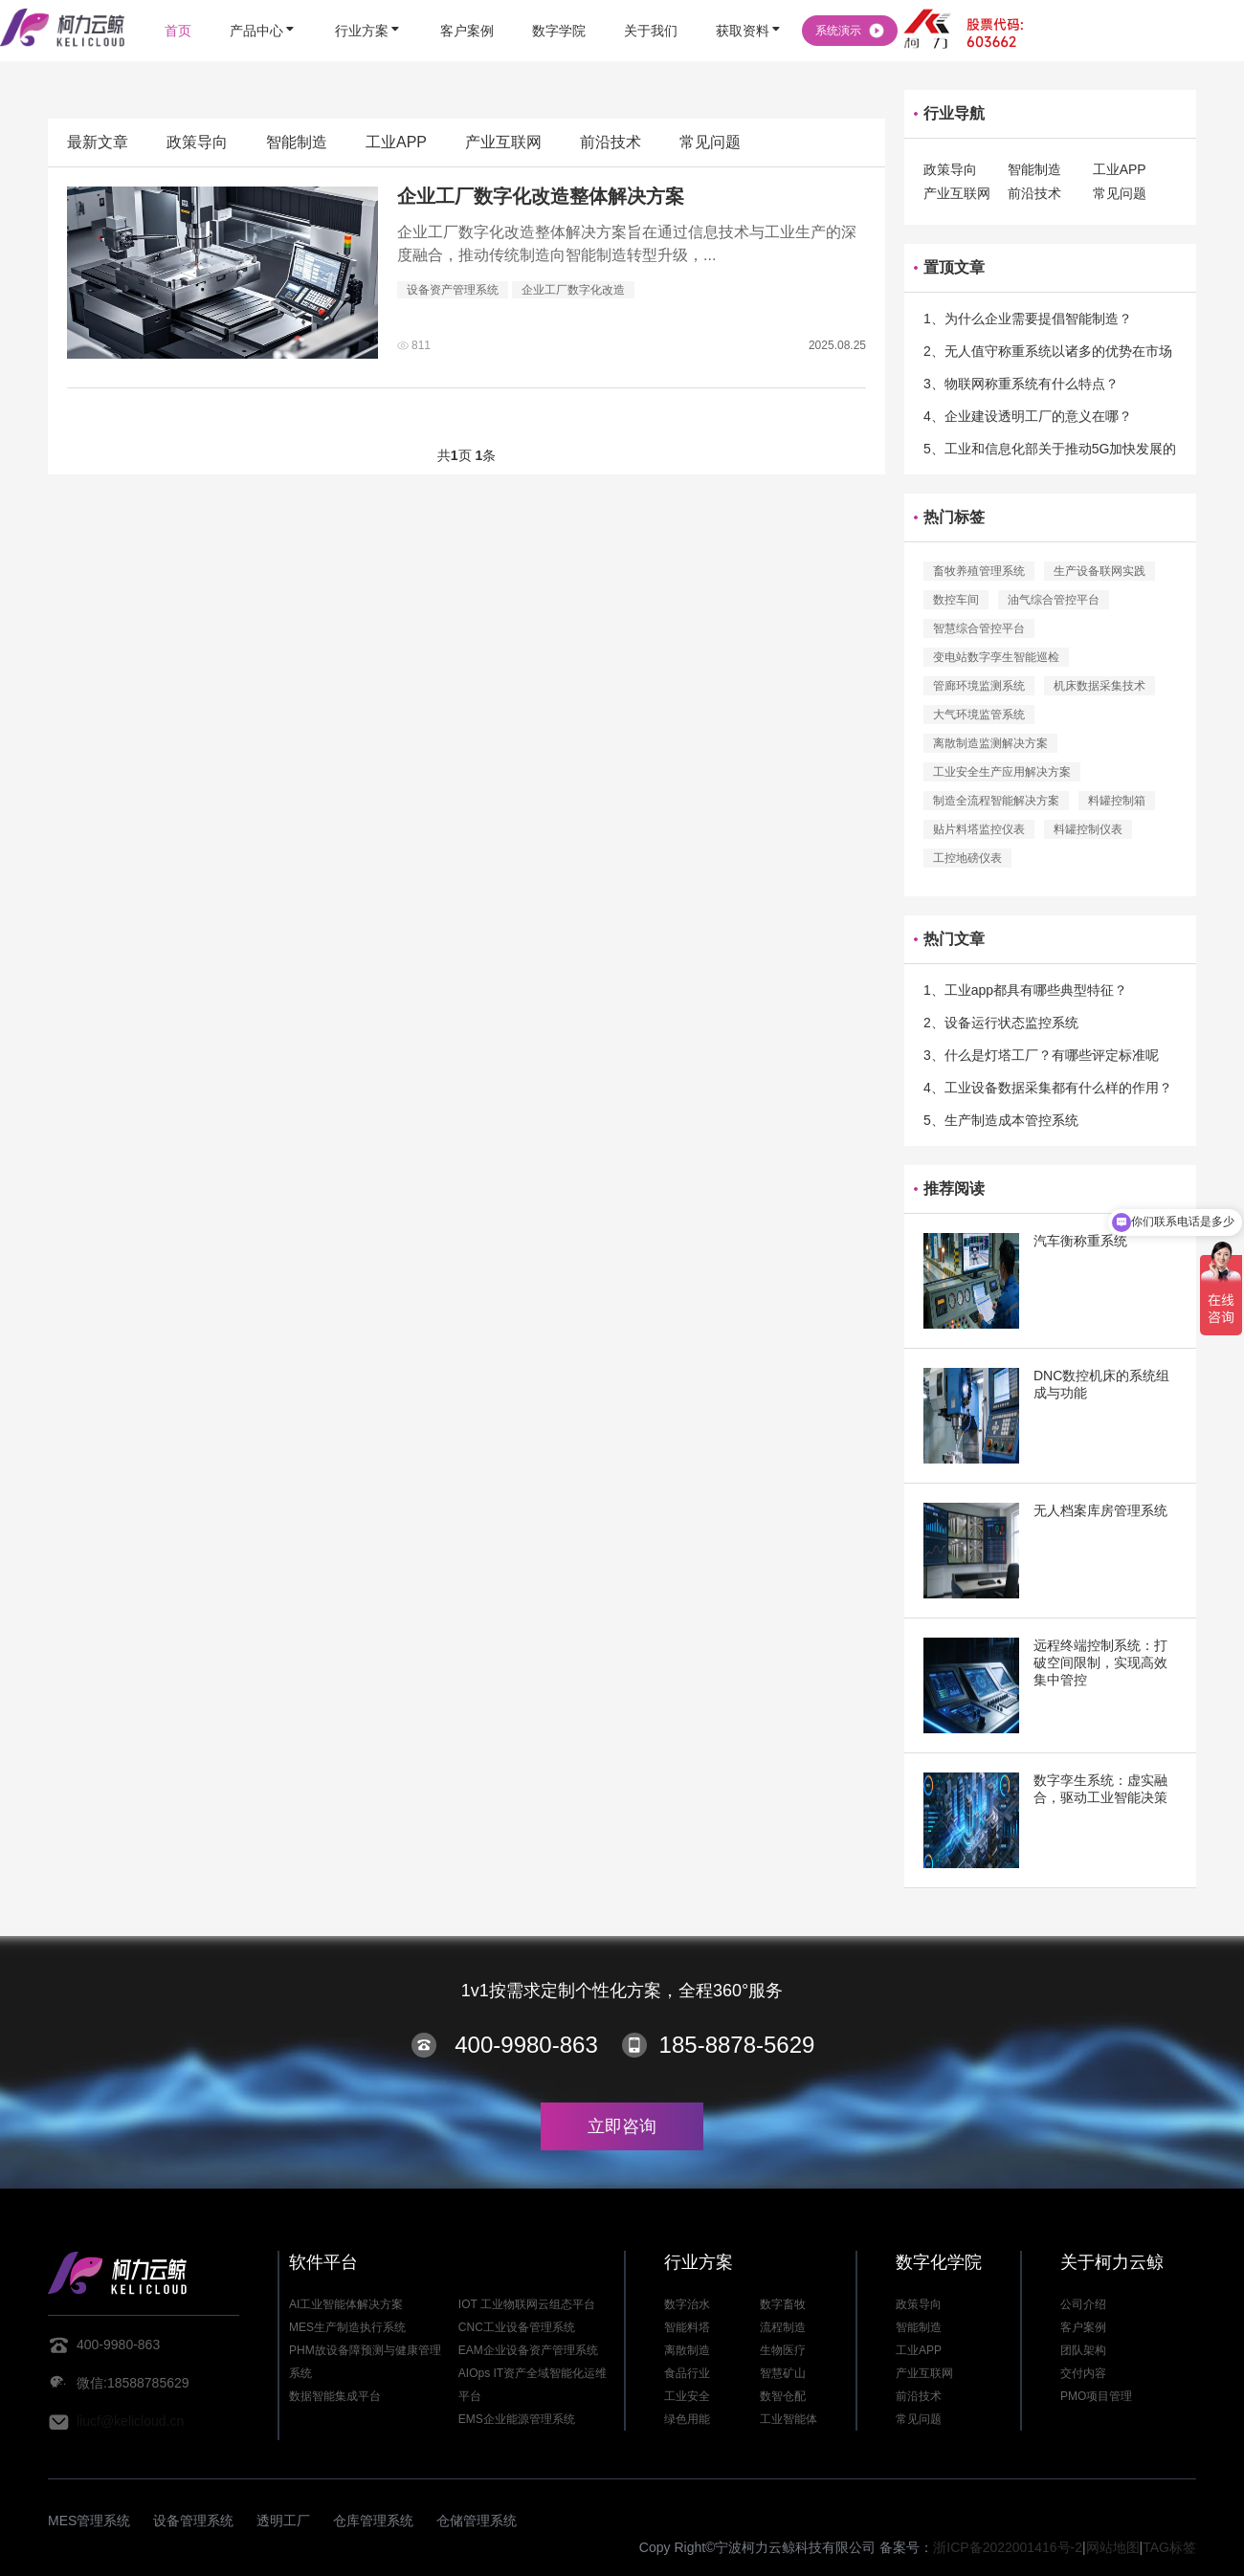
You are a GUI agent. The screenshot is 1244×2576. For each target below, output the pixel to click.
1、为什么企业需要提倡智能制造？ (1027, 318)
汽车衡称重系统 (1080, 1240)
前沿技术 (610, 142)
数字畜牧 (783, 2304)
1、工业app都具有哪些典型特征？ (1025, 990)
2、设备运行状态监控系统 (1000, 1022)
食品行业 (687, 2373)
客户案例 (1083, 2327)
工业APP (396, 142)
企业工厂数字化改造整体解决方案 (540, 196)
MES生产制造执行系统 (347, 2327)
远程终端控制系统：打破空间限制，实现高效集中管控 (1100, 1662)
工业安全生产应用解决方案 (1002, 772)
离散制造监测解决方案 (990, 743)
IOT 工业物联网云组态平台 (526, 2304)
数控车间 (956, 599)
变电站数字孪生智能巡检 (996, 657)
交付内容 (1083, 2373)
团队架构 (1083, 2350)
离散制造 (687, 2350)
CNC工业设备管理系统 (516, 2327)
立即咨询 (622, 2126)
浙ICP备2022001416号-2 (1007, 2547)
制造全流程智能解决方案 (996, 800)
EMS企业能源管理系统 (516, 2419)
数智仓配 (783, 2396)
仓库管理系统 (373, 2520)
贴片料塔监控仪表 (979, 829)
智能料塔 (687, 2327)
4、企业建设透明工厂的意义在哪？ (1027, 416)
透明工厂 (283, 2520)
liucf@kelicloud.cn (130, 2421)
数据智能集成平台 (335, 2396)
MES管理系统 (89, 2520)
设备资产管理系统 (453, 290)
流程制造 (783, 2327)
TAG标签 (1169, 2547)
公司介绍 (1083, 2304)
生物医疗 (783, 2350)
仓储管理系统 (476, 2520)
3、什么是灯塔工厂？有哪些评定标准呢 (1041, 1055)
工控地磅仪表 (967, 858)
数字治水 (687, 2304)
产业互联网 (503, 142)
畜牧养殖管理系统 (979, 571)
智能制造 (296, 142)
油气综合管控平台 (1054, 599)
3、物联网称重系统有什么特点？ (1021, 383)
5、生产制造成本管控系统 (1000, 1120)
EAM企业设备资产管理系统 (528, 2350)
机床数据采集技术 (1099, 686)
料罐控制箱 (1116, 800)
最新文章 (97, 142)
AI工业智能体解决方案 (346, 2304)
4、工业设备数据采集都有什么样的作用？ (1047, 1087)
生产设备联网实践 (1099, 571)
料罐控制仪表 (1088, 829)
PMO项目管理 (1096, 2396)
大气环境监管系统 (979, 714)
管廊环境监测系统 (979, 686)
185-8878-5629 (737, 2045)
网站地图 (1113, 2547)
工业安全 (687, 2396)
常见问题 (710, 142)
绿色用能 (687, 2419)
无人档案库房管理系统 (1100, 1510)
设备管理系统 (193, 2520)
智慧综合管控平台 (979, 628)
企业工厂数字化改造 (573, 290)
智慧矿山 (783, 2373)
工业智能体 (788, 2419)
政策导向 (197, 142)
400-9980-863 (526, 2045)
